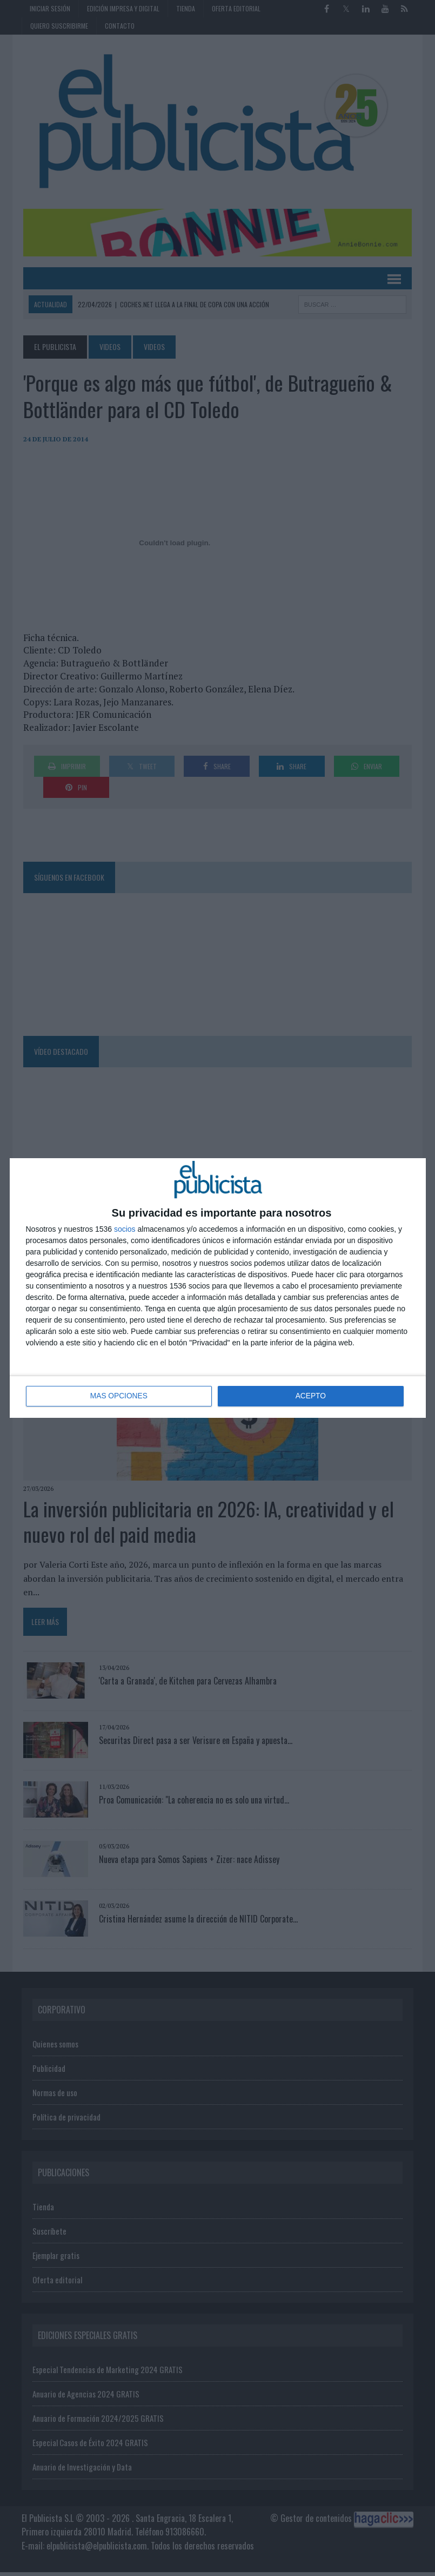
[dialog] (218, 1288)
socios (125, 1229)
